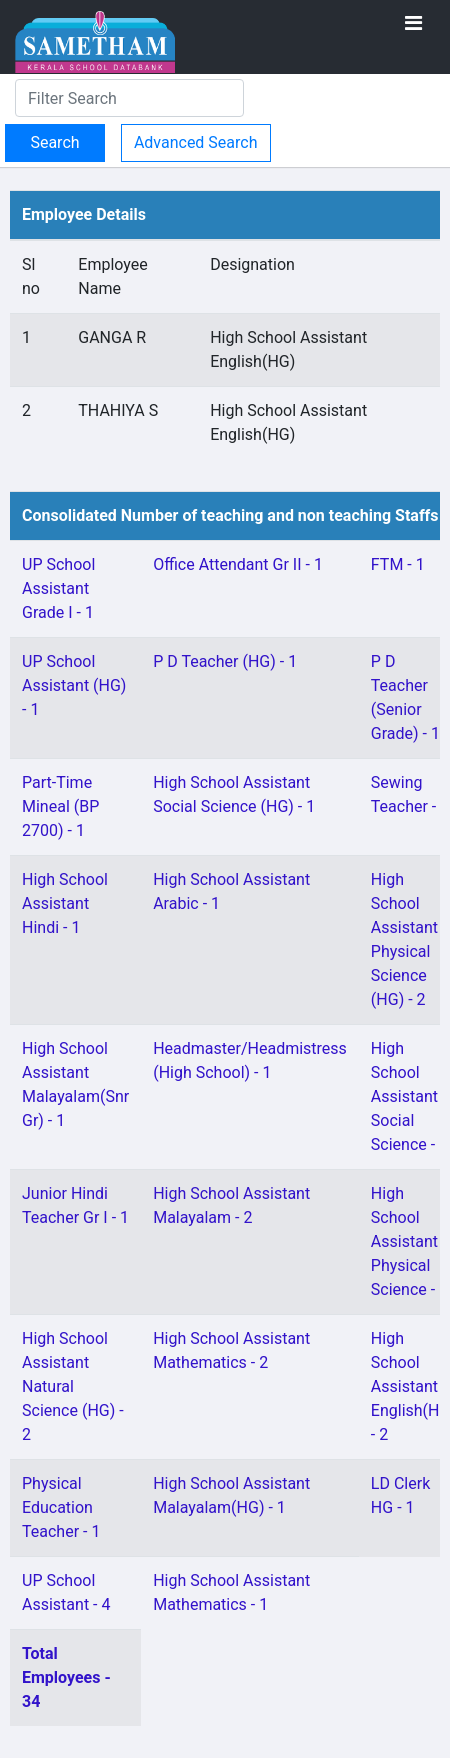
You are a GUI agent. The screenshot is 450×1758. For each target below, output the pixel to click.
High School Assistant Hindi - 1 (65, 903)
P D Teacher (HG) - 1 (225, 661)
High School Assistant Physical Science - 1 (409, 1241)
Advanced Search (196, 142)
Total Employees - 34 (66, 1677)
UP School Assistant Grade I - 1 (58, 588)
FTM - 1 (398, 564)
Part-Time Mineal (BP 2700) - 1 (60, 806)
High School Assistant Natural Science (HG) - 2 (73, 1386)
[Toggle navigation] (413, 23)
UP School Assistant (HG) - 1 (74, 685)
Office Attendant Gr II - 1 (238, 564)
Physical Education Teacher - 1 (61, 1507)
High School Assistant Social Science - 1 (409, 1096)
